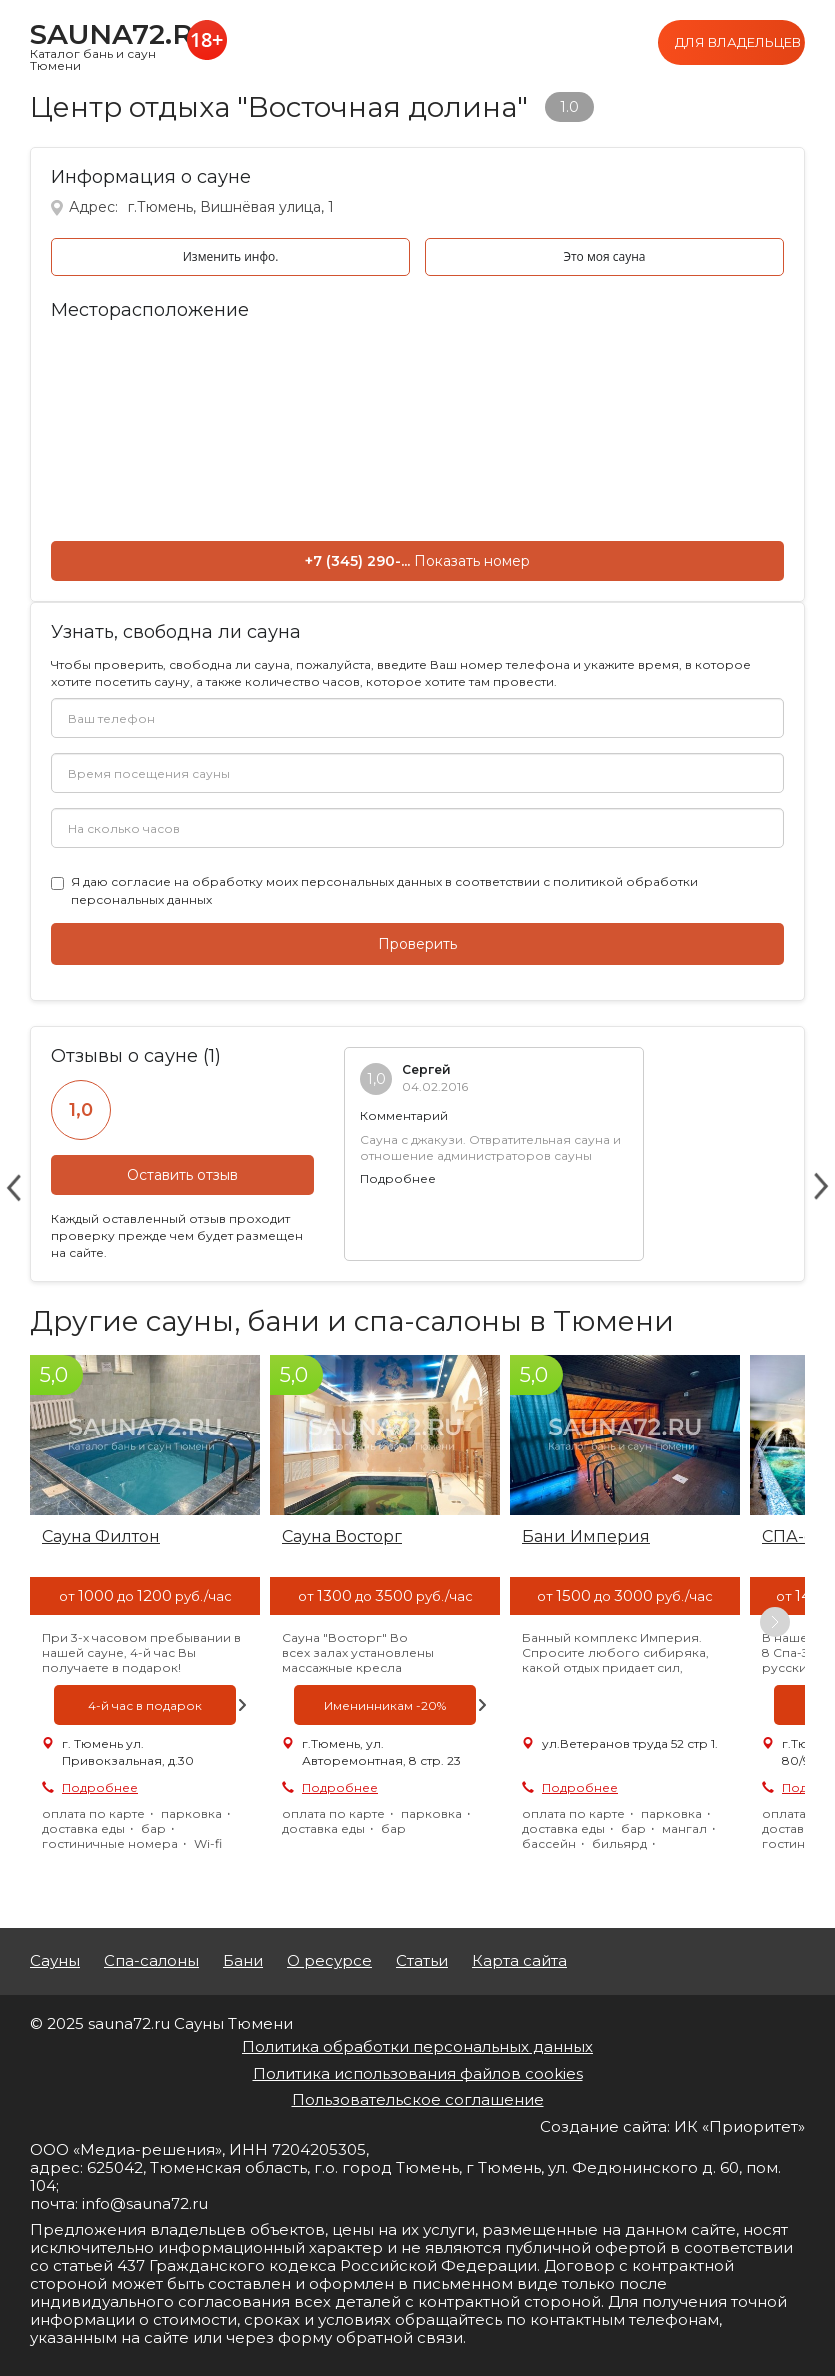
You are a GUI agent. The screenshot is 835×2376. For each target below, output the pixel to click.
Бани (243, 1961)
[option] (145, 1621)
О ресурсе (329, 1961)
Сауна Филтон (101, 1536)
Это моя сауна (604, 256)
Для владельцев (738, 42)
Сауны (55, 1961)
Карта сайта (519, 1961)
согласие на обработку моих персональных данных (276, 881)
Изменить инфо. (231, 256)
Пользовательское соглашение (418, 2099)
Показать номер (472, 561)
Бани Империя (586, 1536)
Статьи (422, 1961)
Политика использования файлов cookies (418, 2073)
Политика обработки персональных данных (417, 2046)
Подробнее (398, 1178)
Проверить (417, 944)
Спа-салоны (151, 1961)
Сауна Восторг (342, 1536)
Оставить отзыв (182, 1175)
